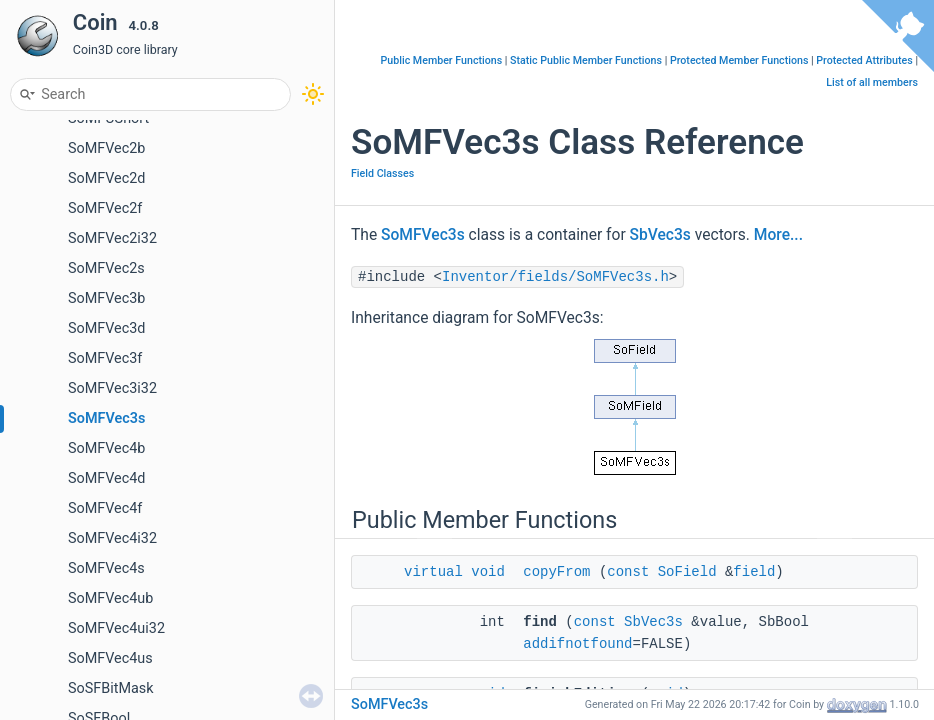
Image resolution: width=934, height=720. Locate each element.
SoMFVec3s (106, 418)
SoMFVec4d (107, 478)
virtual (433, 572)
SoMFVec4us (110, 658)
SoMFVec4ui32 (116, 628)
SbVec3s (660, 235)
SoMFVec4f (105, 508)
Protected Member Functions (739, 60)
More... (778, 235)
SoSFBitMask (111, 688)
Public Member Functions (442, 60)
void (488, 572)
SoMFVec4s (106, 568)
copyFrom (556, 572)
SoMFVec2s (106, 268)
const (628, 572)
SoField (687, 572)
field (754, 572)
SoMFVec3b (106, 298)
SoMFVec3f (105, 358)
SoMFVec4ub (110, 598)
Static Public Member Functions (586, 60)
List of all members (872, 82)
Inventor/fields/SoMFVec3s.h (555, 277)
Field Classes (382, 173)
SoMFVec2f (105, 208)
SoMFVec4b (106, 448)
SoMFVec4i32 (112, 538)
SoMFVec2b (106, 148)
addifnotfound (577, 644)
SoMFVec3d (107, 328)
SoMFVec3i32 (112, 388)
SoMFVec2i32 (112, 238)
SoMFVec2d (107, 178)
